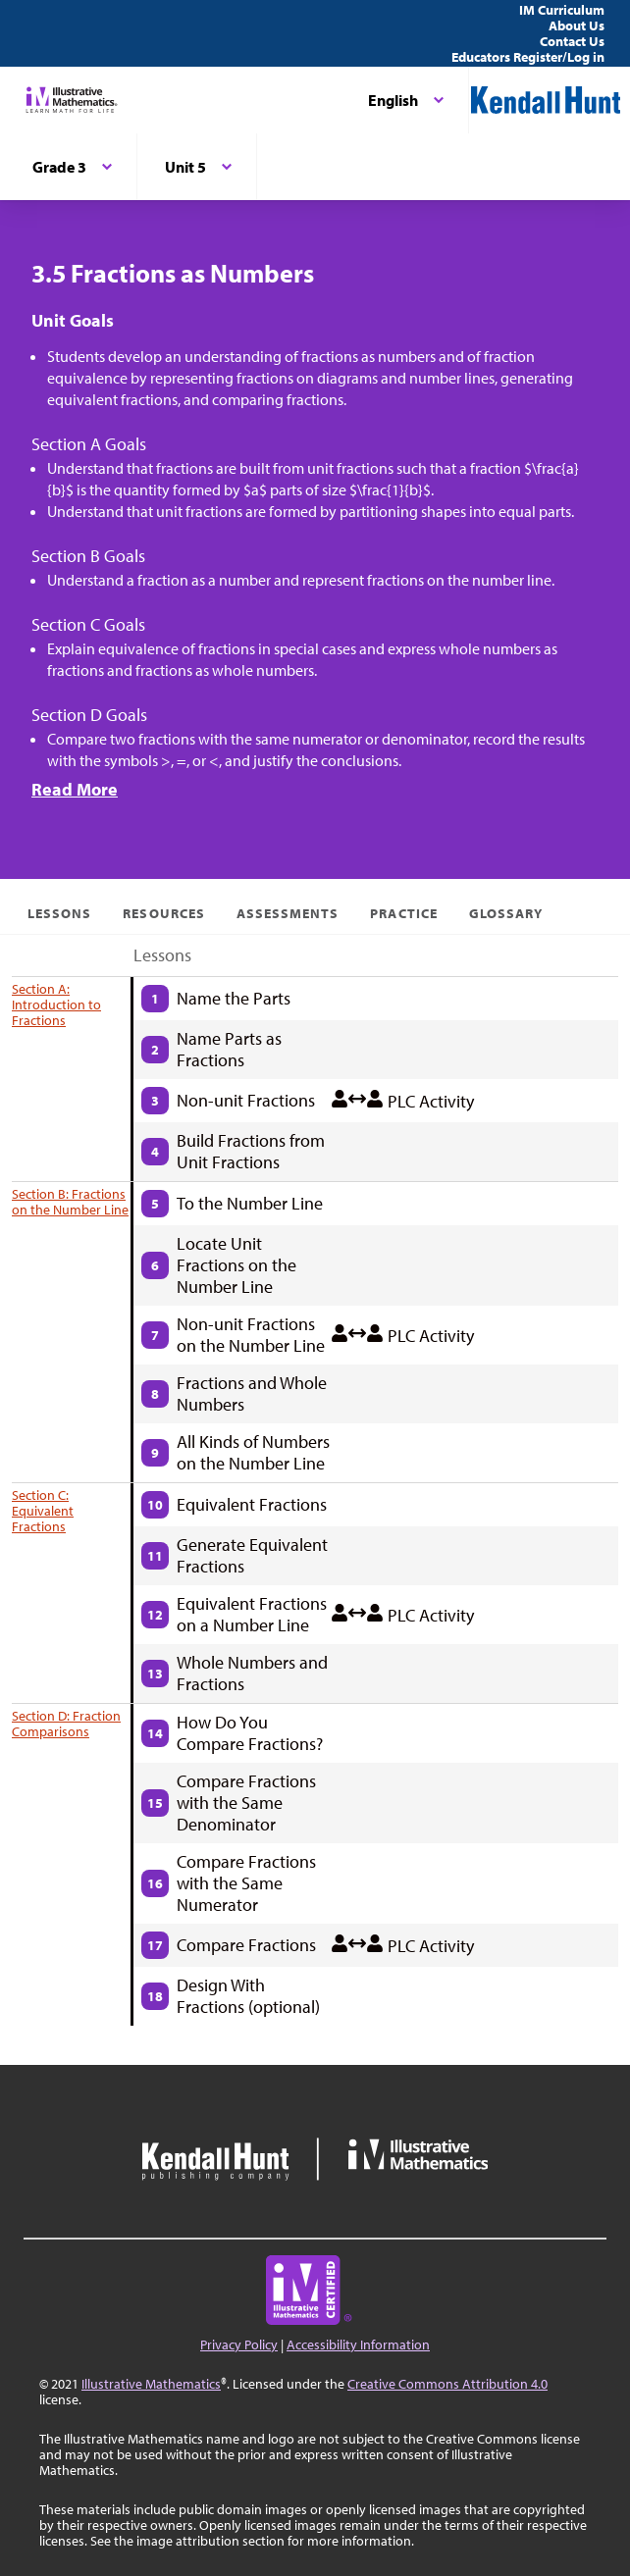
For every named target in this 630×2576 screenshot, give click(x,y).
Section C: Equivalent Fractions (43, 1510)
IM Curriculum (561, 10)
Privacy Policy (239, 2344)
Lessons (59, 913)
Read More (74, 789)
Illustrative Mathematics (151, 2384)
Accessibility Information (358, 2344)
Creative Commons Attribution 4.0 (447, 2384)
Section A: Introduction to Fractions (56, 1004)
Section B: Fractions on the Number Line (70, 1201)
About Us (576, 25)
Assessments (288, 913)
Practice (403, 913)
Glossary (506, 913)
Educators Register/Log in (527, 57)
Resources (163, 913)
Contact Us (572, 41)
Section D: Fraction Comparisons (66, 1723)
